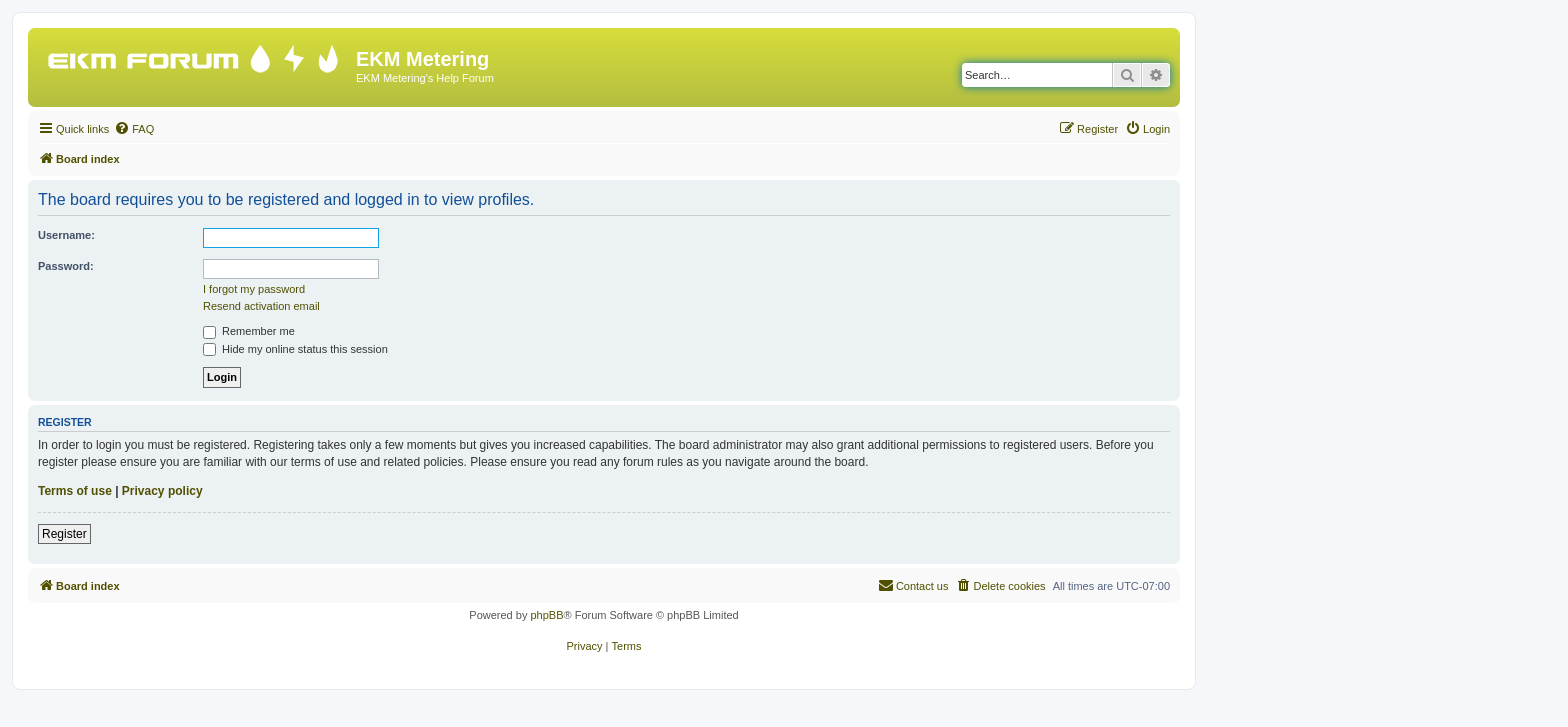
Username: (66, 235)
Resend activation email (261, 306)
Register (64, 534)
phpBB (546, 615)
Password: (66, 266)
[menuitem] (134, 129)
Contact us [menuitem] (913, 585)
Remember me (249, 331)
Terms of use (75, 491)
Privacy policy (162, 491)
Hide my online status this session (295, 349)
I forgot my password (254, 289)
